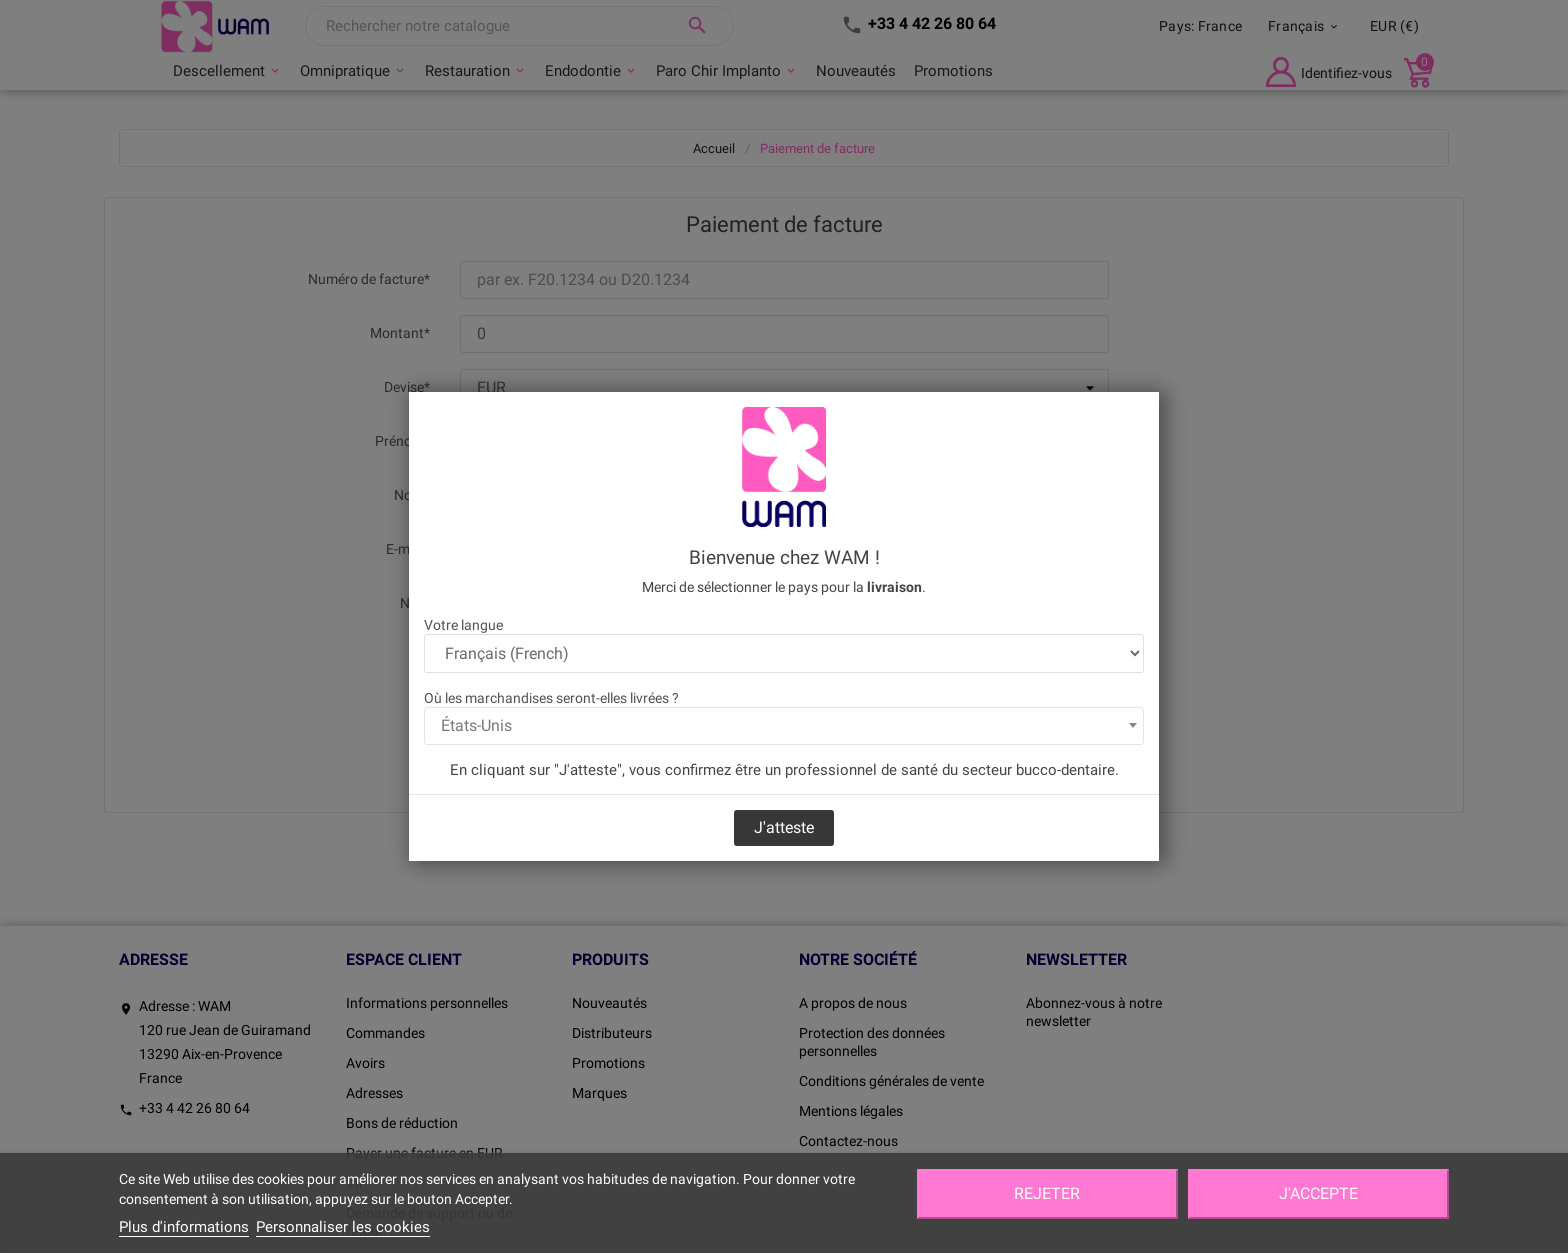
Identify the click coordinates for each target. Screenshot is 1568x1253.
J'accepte (1318, 1193)
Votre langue (463, 625)
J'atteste (784, 827)
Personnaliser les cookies (343, 1227)
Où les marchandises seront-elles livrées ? (551, 698)
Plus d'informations (184, 1227)
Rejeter (1047, 1193)
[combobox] (784, 726)
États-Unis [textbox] (476, 725)
